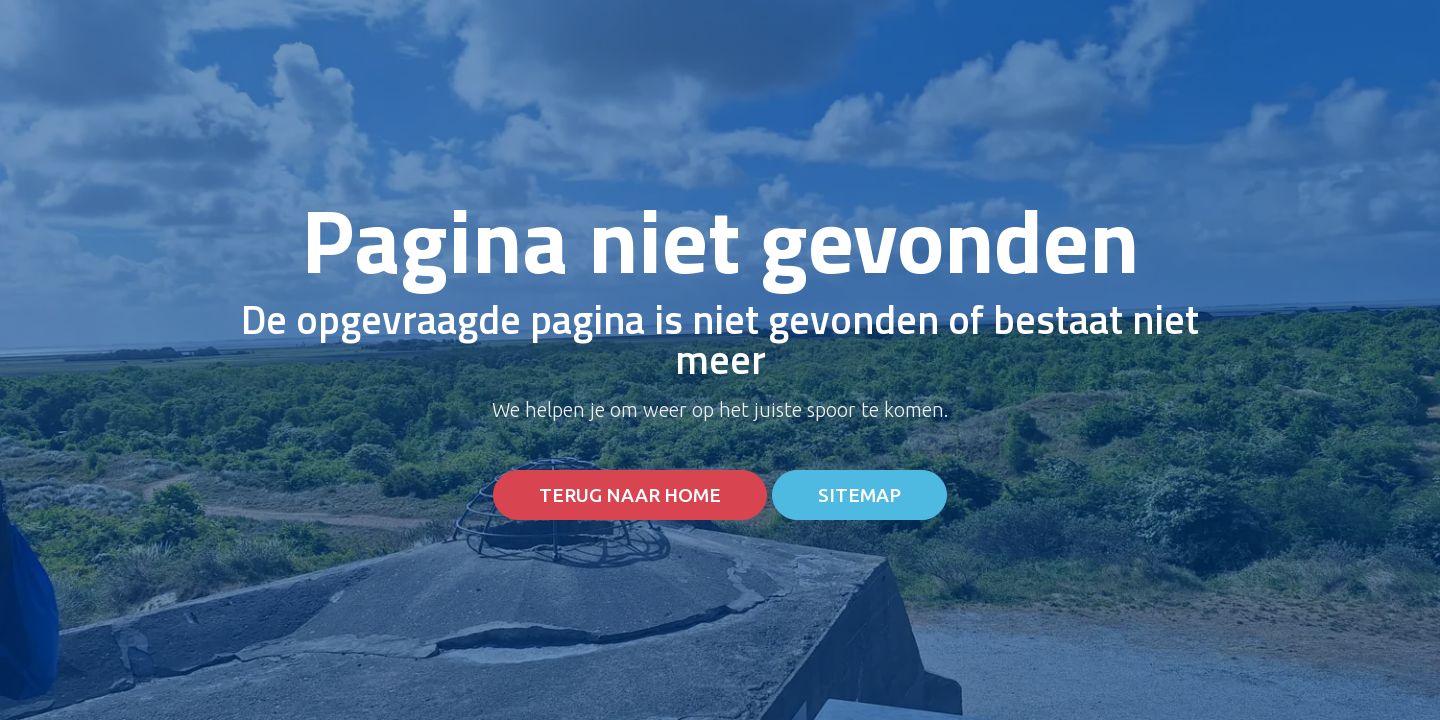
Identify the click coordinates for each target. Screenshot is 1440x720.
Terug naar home (630, 495)
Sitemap (859, 495)
